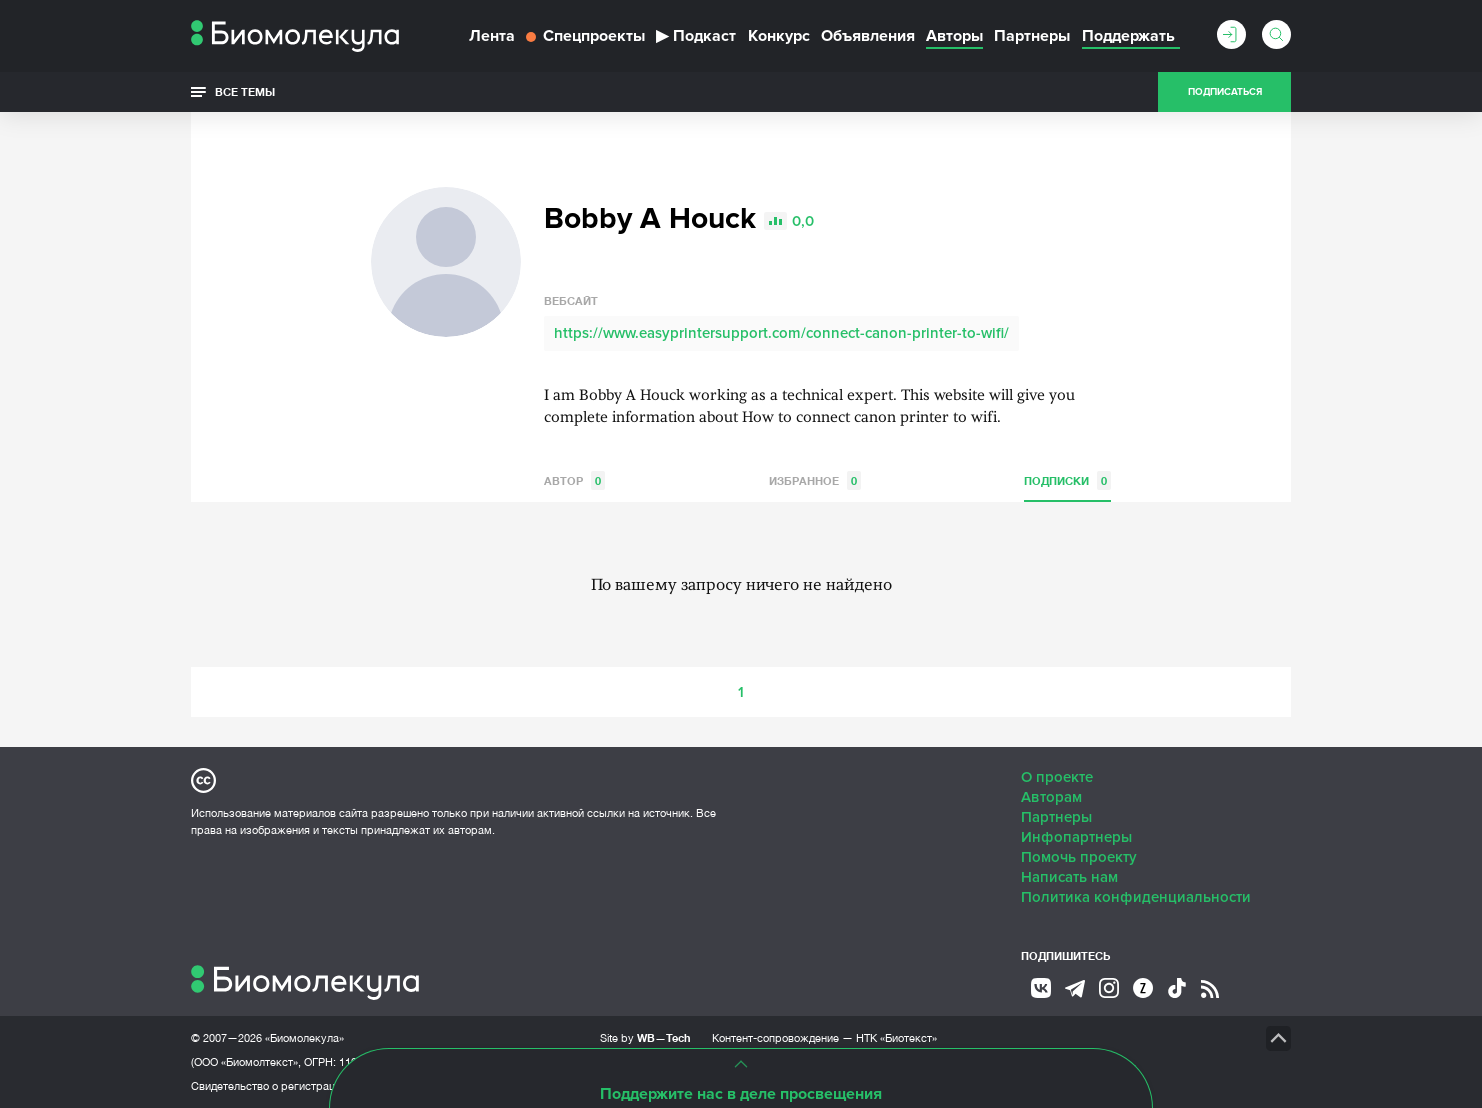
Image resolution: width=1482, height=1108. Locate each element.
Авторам (1051, 797)
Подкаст (696, 36)
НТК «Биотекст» (896, 1038)
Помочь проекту (1079, 857)
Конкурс (779, 36)
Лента (492, 36)
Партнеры (1032, 36)
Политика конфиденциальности (1136, 897)
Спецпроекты (585, 36)
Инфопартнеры (1076, 837)
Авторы (954, 36)
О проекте (1057, 777)
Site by (645, 1037)
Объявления (868, 36)
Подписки (1067, 480)
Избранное (815, 480)
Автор (574, 480)
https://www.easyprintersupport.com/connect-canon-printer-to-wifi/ (781, 333)
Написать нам (1069, 877)
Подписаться (1225, 92)
